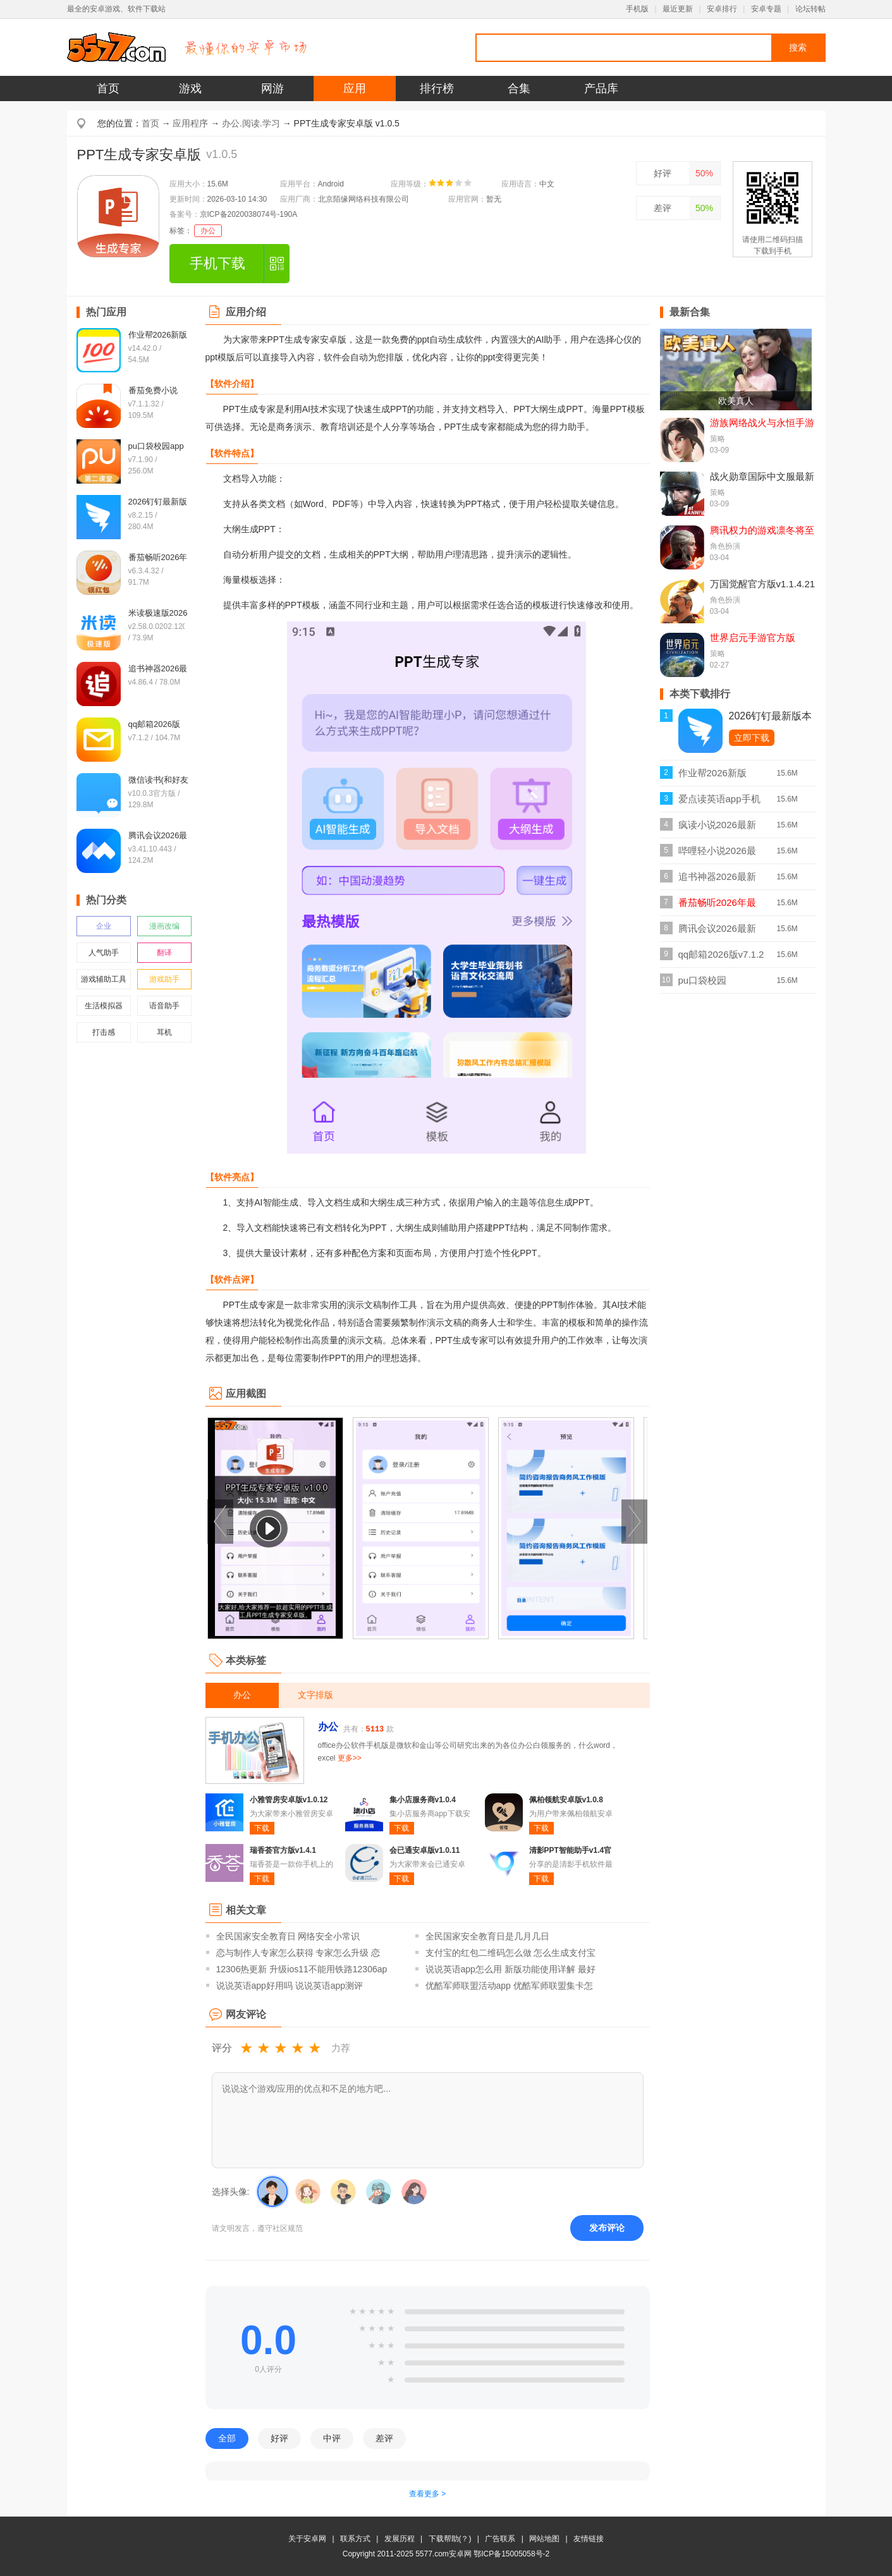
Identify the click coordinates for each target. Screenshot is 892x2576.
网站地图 (544, 2538)
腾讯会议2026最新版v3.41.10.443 (717, 932)
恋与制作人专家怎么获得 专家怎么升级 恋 (298, 1953)
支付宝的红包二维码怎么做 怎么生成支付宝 (510, 1953)
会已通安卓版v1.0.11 (424, 1850)
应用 (354, 88)
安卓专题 (766, 8)
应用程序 (190, 123)
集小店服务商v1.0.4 (422, 1799)
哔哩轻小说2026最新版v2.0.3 (717, 854)
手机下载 (217, 263)
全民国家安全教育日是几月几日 (487, 1936)
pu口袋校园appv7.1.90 (702, 984)
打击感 (103, 1032)
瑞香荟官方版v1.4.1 (283, 1850)
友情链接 (588, 2538)
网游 (272, 88)
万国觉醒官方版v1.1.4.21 (763, 583)
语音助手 (164, 1005)
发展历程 (399, 2538)
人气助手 (104, 952)
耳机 (164, 1032)
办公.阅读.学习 (251, 123)
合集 (519, 88)
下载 (261, 1828)
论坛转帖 (810, 8)
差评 (662, 208)
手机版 (637, 8)
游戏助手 (164, 979)
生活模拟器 (104, 1005)
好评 (662, 173)
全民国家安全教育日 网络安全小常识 (288, 1936)
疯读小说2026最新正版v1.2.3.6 (717, 828)
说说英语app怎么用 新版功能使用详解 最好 (510, 1969)
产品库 (601, 88)
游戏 (190, 88)
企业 (103, 926)
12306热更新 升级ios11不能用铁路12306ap (302, 1969)
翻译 (164, 952)
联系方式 (355, 2538)
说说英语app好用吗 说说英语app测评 (290, 1986)
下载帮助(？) (450, 2538)
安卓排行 (722, 8)
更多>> (350, 1758)
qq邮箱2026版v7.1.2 (721, 954)
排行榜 (437, 88)
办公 (208, 230)
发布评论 (607, 2228)
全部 (227, 2438)
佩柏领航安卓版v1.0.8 (566, 1799)
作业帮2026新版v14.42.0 (712, 776)
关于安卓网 (307, 2538)
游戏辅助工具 (103, 979)
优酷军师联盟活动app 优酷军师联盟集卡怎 (509, 1986)
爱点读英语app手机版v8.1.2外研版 (719, 802)
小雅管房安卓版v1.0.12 (289, 1799)
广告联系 (500, 2538)
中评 (332, 2438)
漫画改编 (164, 926)
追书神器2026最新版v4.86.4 (717, 880)
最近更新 (678, 8)
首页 (108, 88)
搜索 (798, 47)
